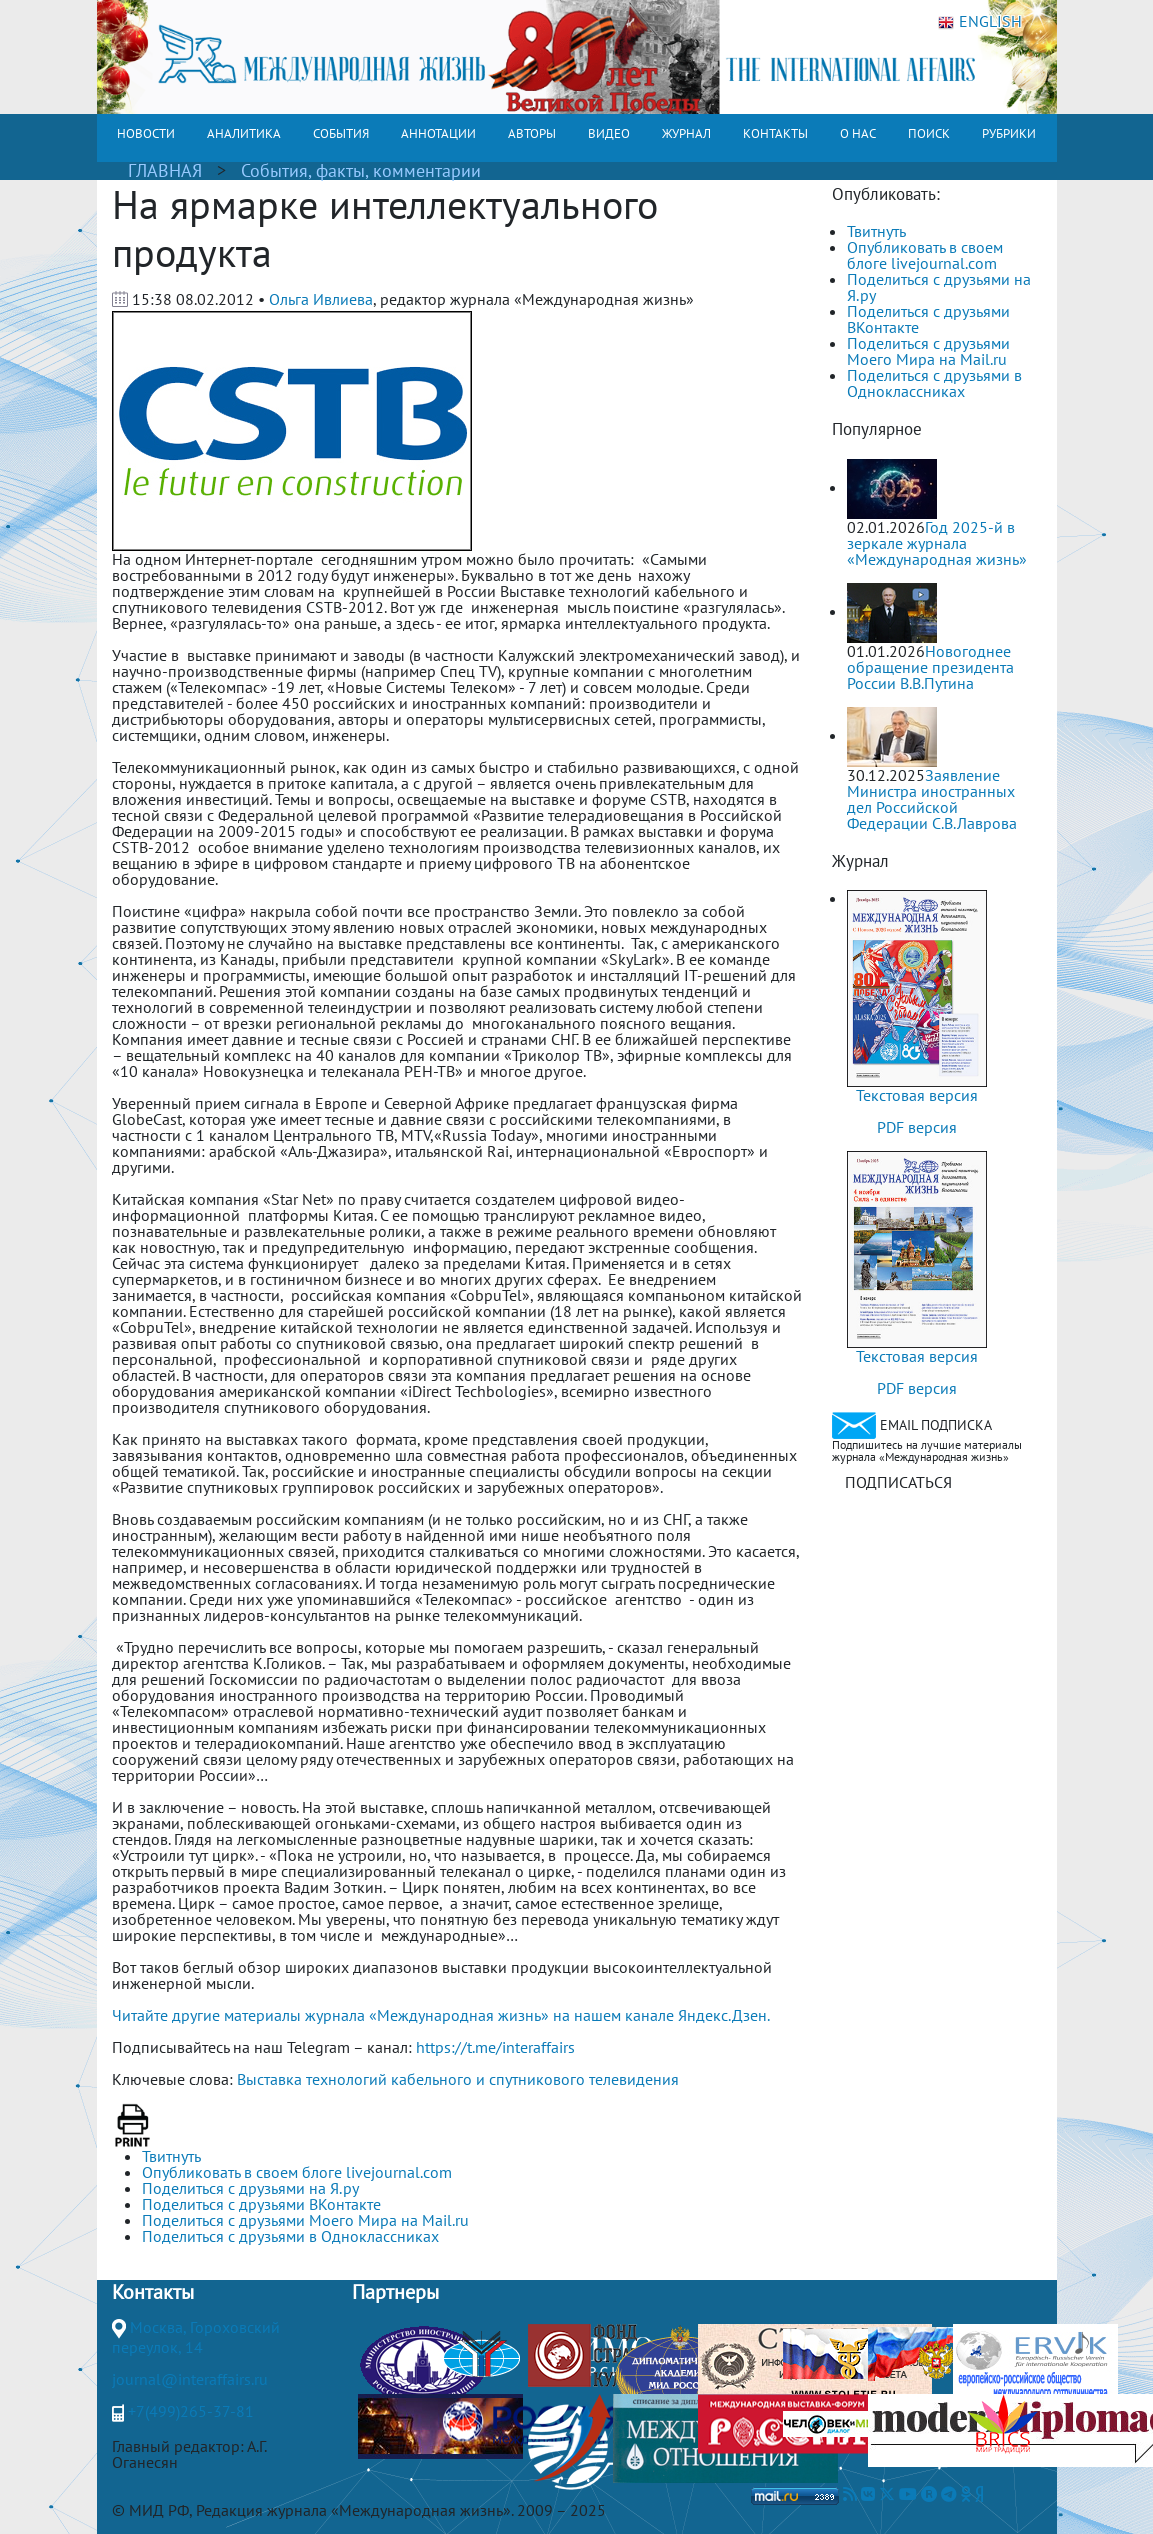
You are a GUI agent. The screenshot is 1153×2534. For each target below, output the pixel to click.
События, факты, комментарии (361, 170)
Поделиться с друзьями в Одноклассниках (934, 383)
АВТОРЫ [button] (532, 133)
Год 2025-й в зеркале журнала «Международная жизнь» (937, 543)
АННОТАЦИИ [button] (438, 133)
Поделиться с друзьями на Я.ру (939, 287)
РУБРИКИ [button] (1009, 133)
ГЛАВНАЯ (165, 170)
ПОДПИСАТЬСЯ (898, 1482)
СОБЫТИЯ (341, 133)
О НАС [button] (858, 133)
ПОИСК (929, 133)
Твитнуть (876, 231)
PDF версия (917, 1127)
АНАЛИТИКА (244, 133)
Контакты (153, 2292)
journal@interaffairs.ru (190, 2379)
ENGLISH (980, 22)
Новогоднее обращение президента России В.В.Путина (930, 667)
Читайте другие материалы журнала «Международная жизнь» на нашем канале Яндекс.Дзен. (441, 2015)
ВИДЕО (609, 133)
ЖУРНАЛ (686, 133)
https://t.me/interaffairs (495, 2047)
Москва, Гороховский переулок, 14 (196, 2337)
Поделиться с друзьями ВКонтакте (928, 319)
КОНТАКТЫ (775, 133)
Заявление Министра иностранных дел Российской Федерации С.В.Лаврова (932, 799)
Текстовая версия (917, 1095)
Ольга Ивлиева (321, 299)
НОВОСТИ (146, 133)
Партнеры (395, 2292)
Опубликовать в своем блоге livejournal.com (925, 255)
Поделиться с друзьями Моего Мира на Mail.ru (928, 351)
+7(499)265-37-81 (191, 2411)
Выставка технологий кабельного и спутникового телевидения (458, 2079)
